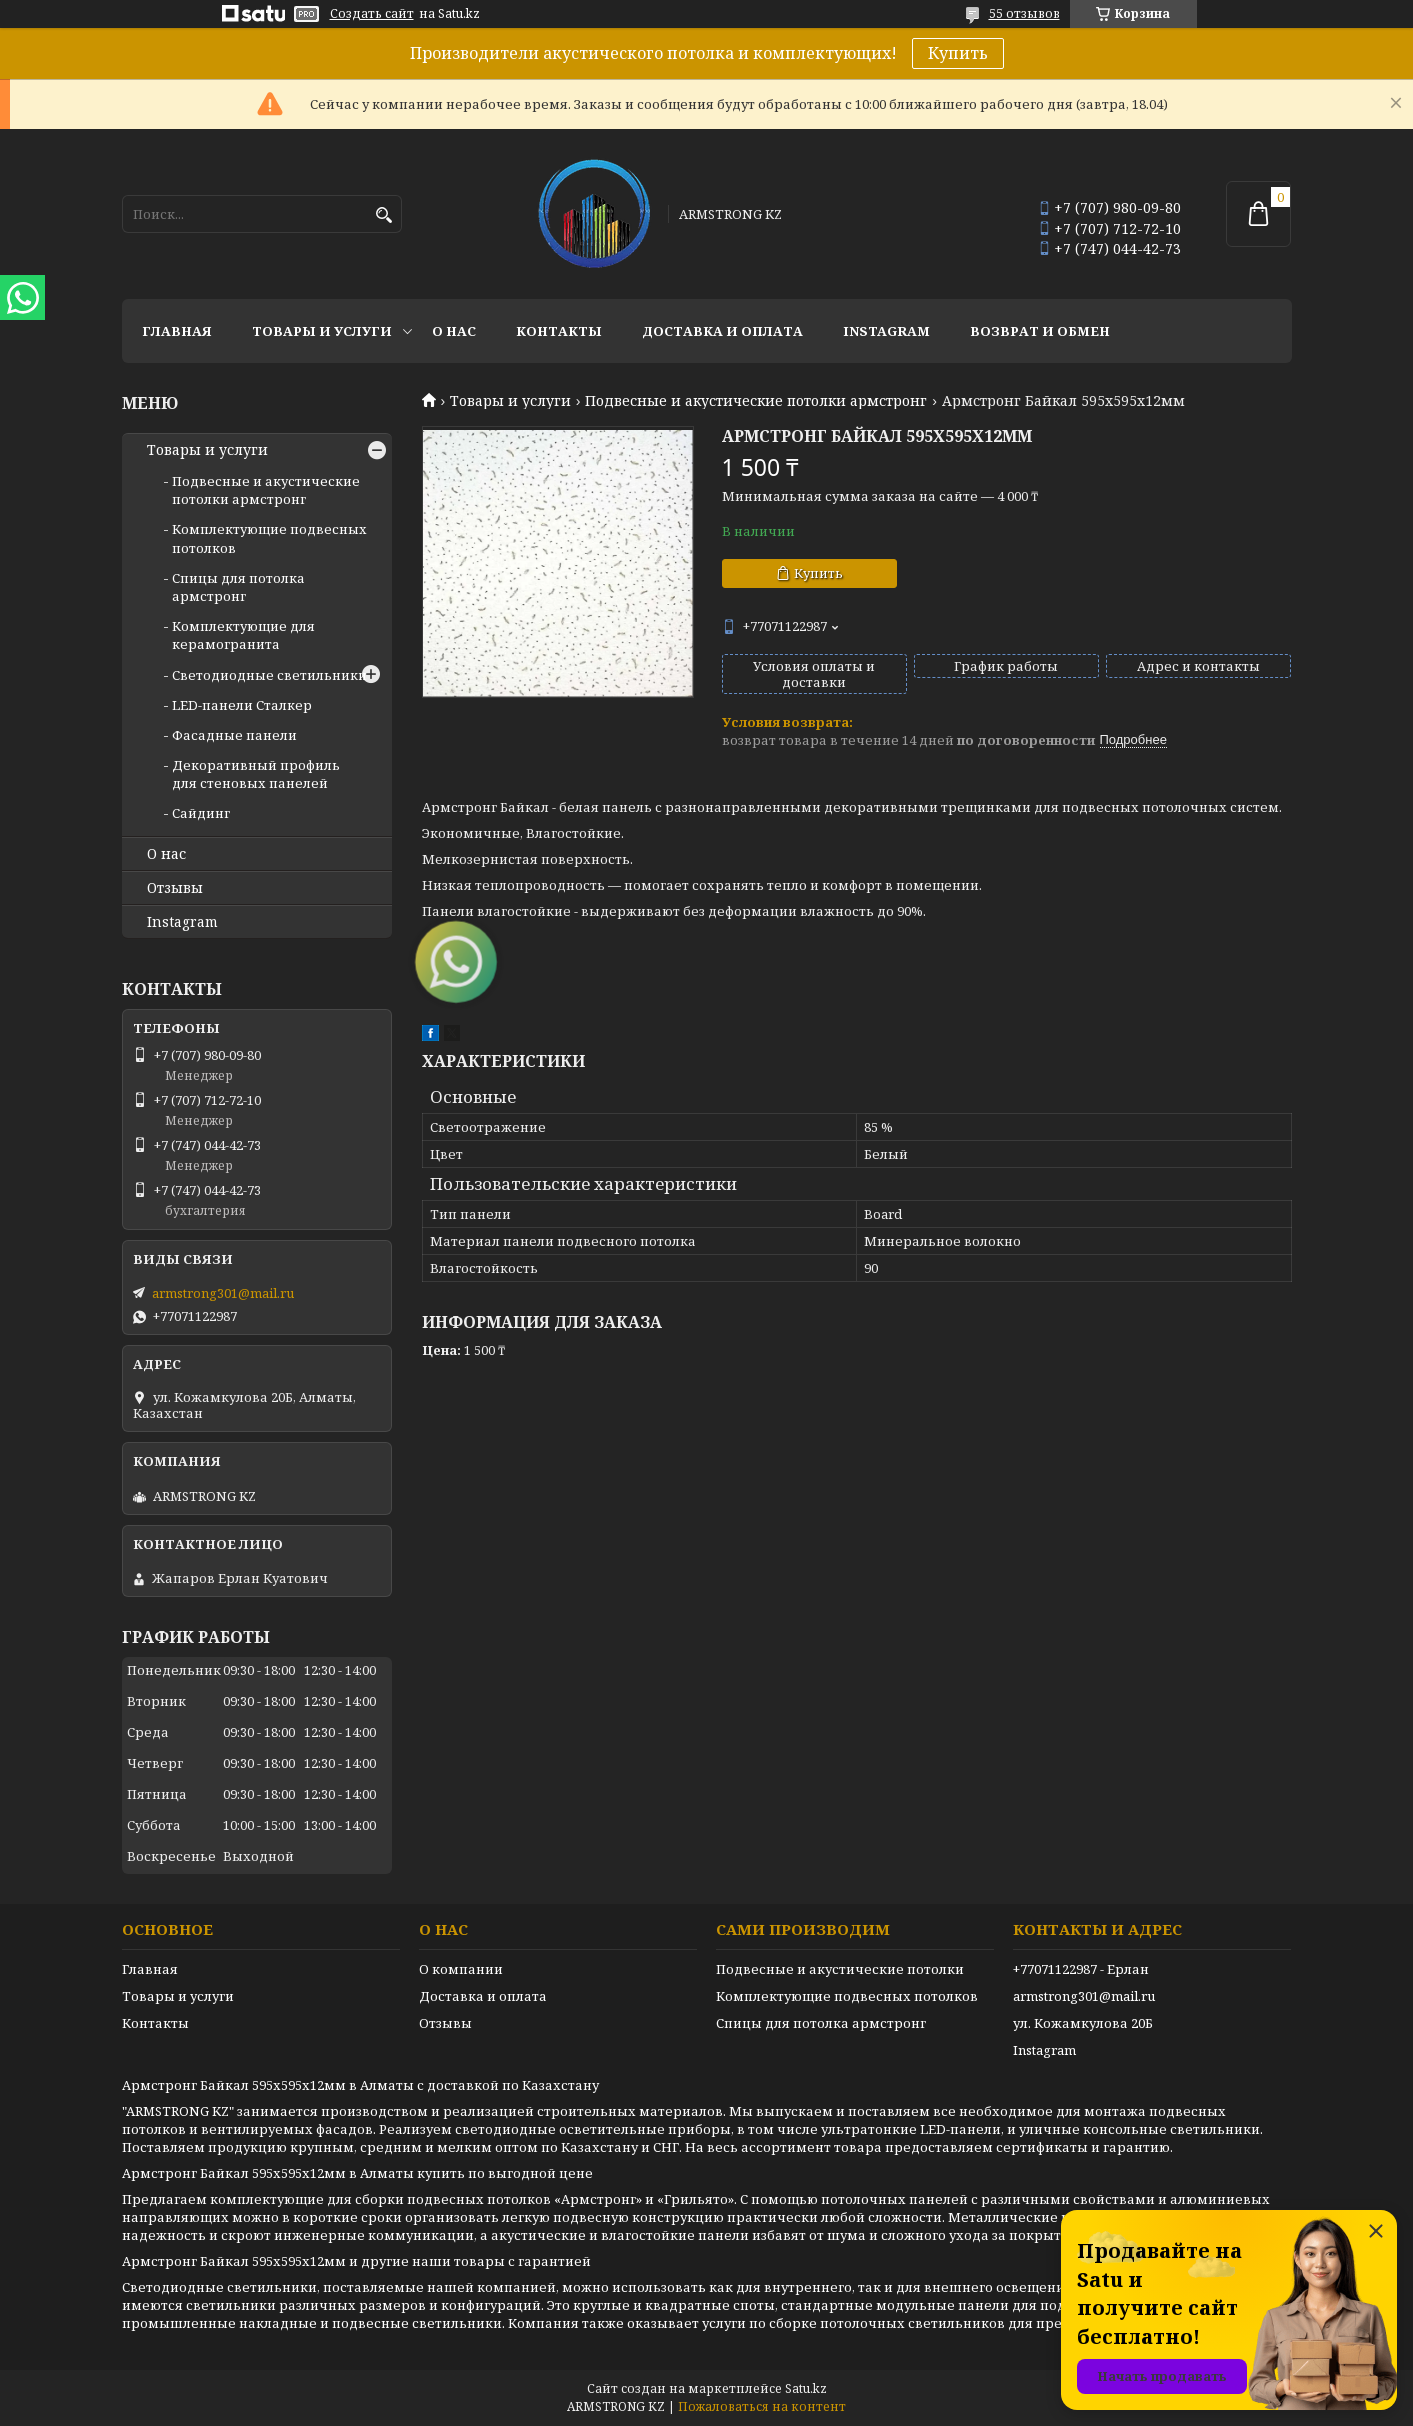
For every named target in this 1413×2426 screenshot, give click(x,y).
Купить (958, 53)
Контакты (559, 331)
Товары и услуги (322, 331)
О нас (454, 331)
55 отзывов (1024, 13)
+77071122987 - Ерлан (1081, 1969)
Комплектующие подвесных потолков (847, 1996)
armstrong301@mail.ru (223, 1293)
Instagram (886, 331)
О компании (461, 1969)
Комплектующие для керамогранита (243, 635)
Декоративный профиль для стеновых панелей (256, 774)
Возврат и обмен (1040, 331)
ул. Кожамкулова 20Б (1083, 2023)
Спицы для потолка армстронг (238, 587)
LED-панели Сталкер (242, 705)
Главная (177, 331)
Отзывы (175, 888)
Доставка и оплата (722, 331)
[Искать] (384, 215)
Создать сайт (372, 14)
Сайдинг (201, 813)
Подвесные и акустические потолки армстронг (756, 401)
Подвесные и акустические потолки (840, 1969)
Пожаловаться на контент (762, 2406)
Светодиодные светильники (269, 675)
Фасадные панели (234, 735)
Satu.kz (806, 2388)
